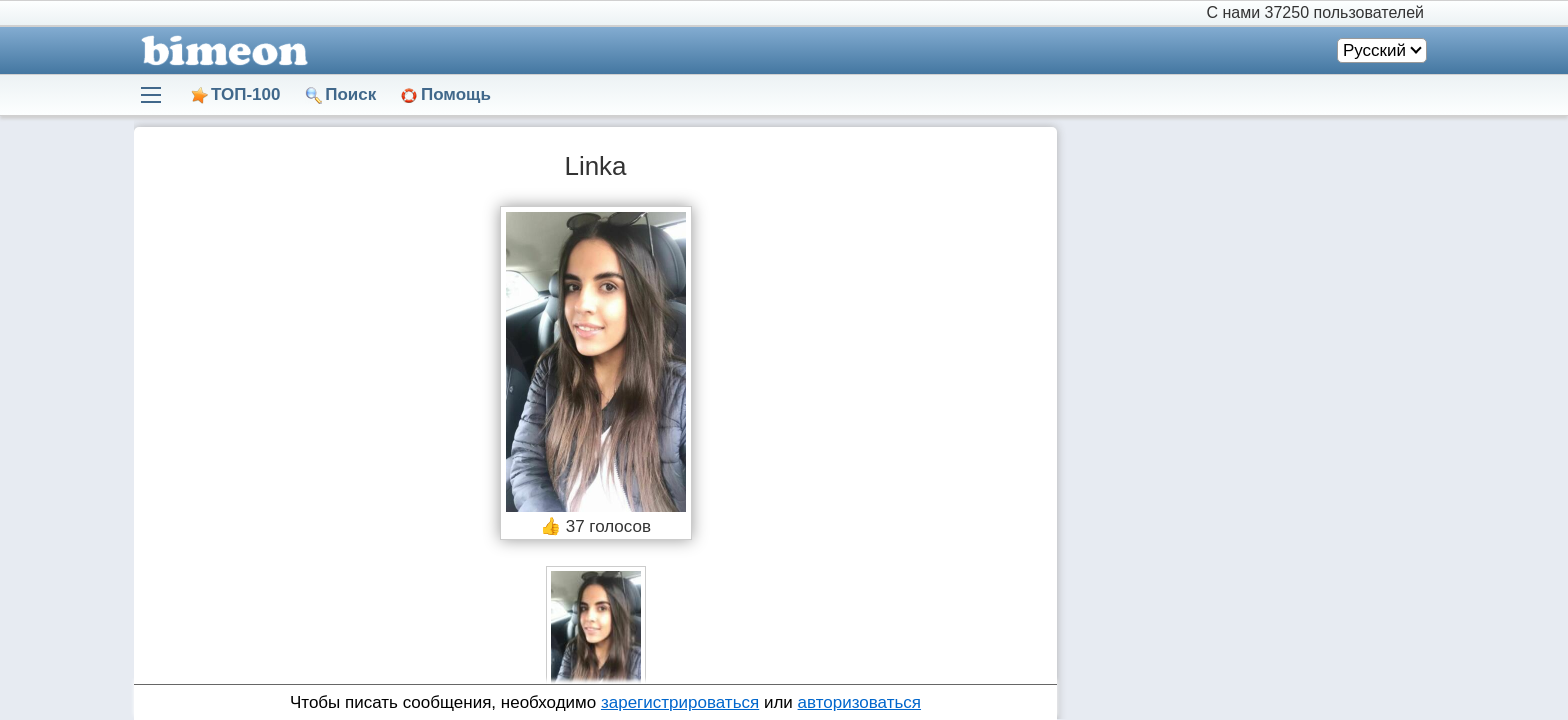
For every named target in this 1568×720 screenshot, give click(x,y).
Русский (1374, 50)
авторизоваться (859, 702)
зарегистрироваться (680, 702)
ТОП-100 (245, 94)
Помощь (456, 94)
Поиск (350, 94)
